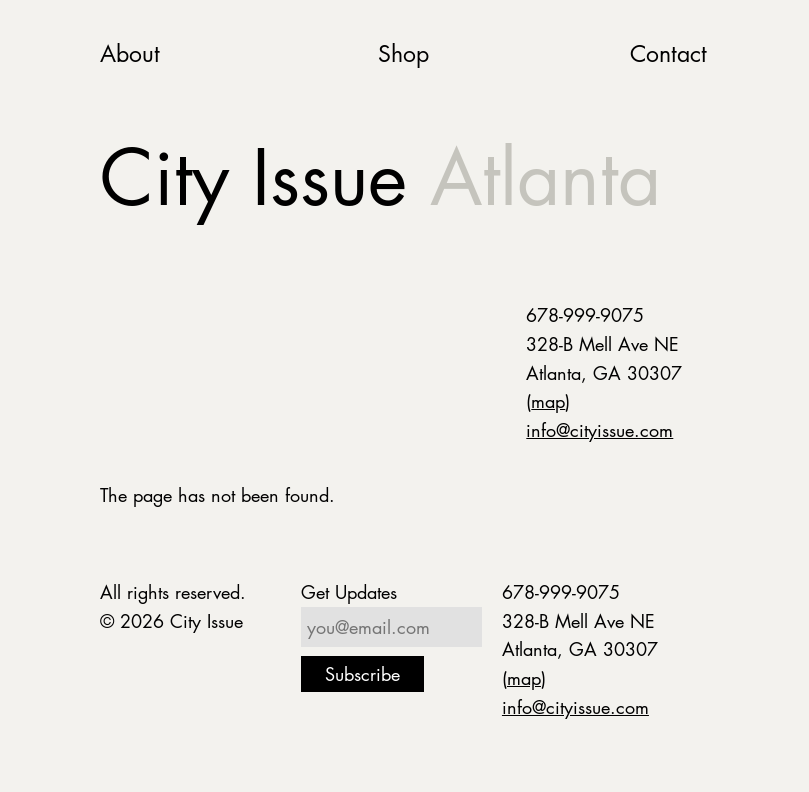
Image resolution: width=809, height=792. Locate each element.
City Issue (380, 177)
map (548, 401)
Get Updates (349, 592)
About (130, 53)
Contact (668, 53)
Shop (403, 53)
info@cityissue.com (599, 430)
